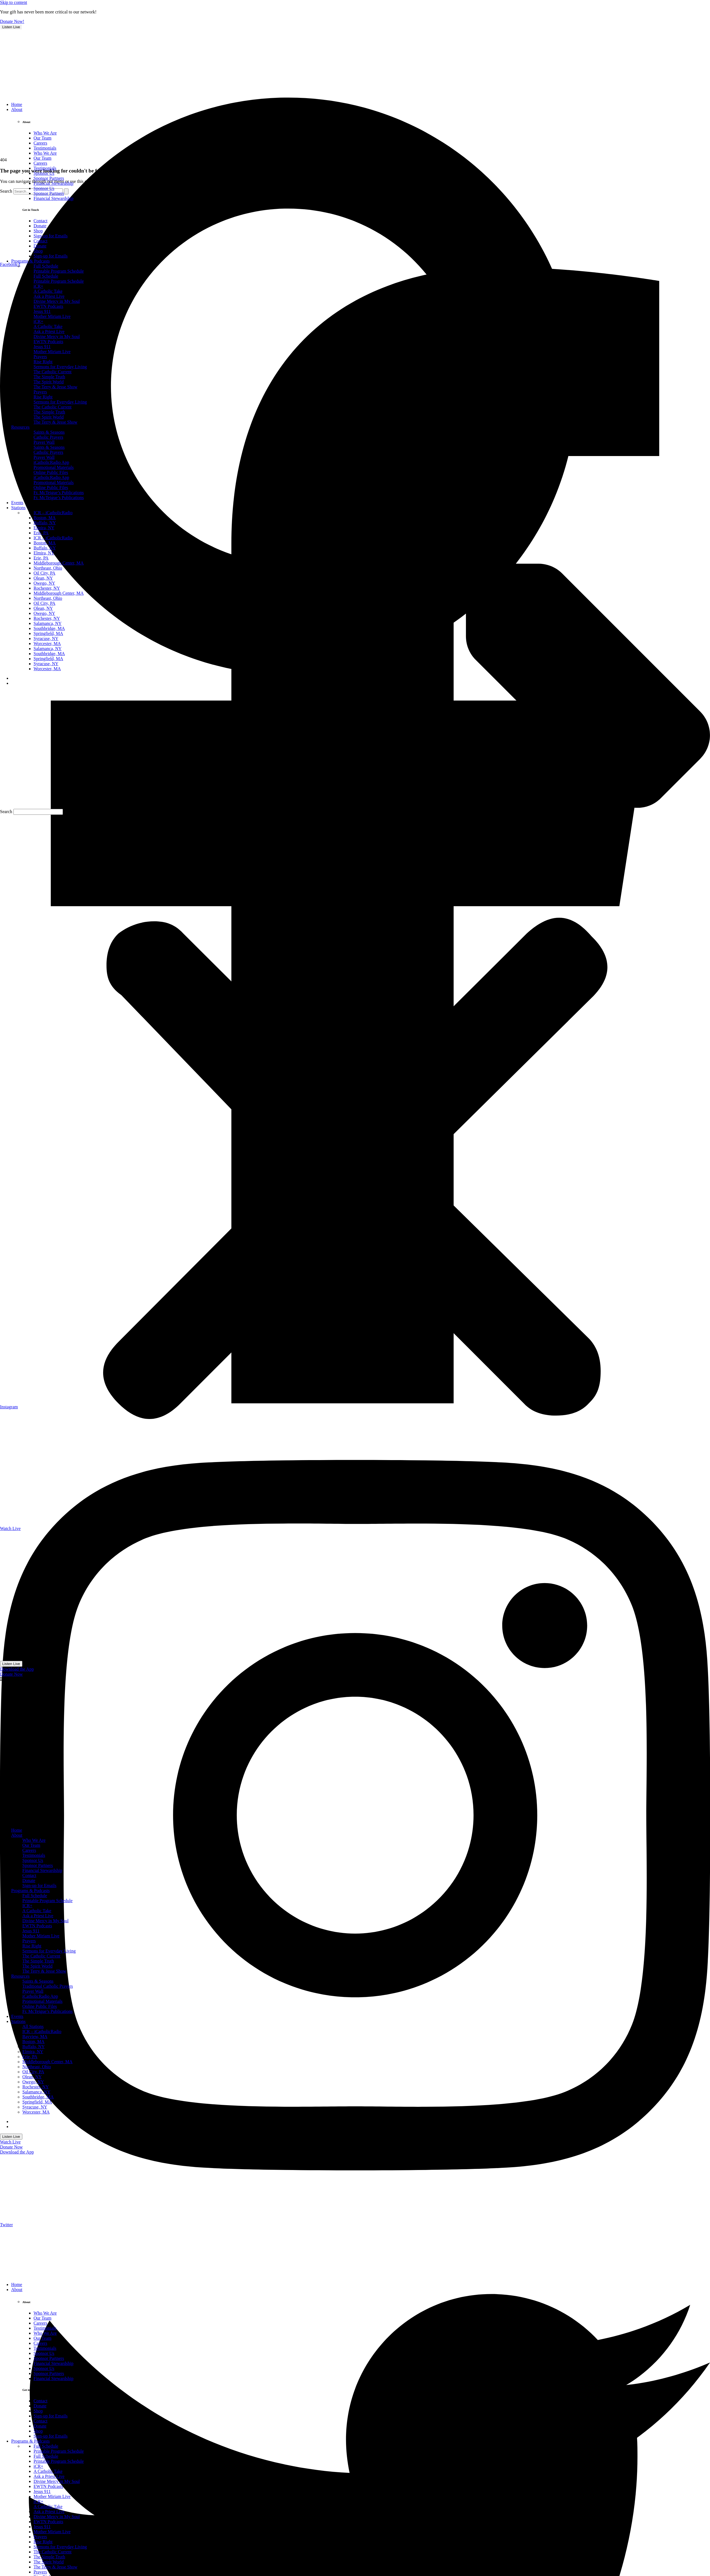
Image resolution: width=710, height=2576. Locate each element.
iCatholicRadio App (40, 1996)
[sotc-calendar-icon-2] (39, 2213)
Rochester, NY (35, 2086)
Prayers (29, 1941)
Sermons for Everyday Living (49, 1951)
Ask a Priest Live (37, 1915)
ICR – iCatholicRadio (41, 2031)
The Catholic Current (41, 1956)
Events (17, 2016)
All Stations (33, 2026)
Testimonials (33, 1855)
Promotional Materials (42, 2001)
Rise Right (31, 1946)
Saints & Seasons (37, 1981)
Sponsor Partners (37, 1865)
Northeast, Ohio (36, 2066)
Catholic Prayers (48, 437)
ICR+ (27, 1905)
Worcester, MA (36, 2112)
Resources (20, 1976)
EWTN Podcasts (37, 1925)
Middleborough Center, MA (47, 2061)
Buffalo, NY (33, 2046)
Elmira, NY (32, 2051)
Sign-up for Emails (39, 1885)
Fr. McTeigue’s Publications (47, 2011)
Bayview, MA (35, 2036)
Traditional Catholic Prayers (47, 1986)
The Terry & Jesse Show (44, 1971)
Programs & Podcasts (30, 1890)
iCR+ (38, 2466)
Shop (38, 2411)
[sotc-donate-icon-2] (39, 2275)
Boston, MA (33, 2041)
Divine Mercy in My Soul (45, 1920)
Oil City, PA (33, 2071)
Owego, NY (33, 2081)
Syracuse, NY (34, 2107)
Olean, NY (32, 2076)
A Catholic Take (36, 1910)
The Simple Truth (38, 1961)
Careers (29, 1850)
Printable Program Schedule (47, 1900)
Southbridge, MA (38, 2097)
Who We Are (34, 1840)
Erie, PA (29, 2056)
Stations (18, 2021)
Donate (28, 1880)
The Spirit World (37, 1966)
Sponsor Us (32, 1860)
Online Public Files (39, 2006)
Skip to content (13, 2)
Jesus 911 (30, 1930)
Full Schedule (34, 1895)
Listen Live (11, 27)
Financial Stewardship (42, 1870)
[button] (355, 1170)
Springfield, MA (37, 2102)
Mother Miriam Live (40, 1935)
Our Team (31, 1845)
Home (16, 1830)
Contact (29, 1875)
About (16, 1835)
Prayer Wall (32, 1991)
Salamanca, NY (36, 2091)
